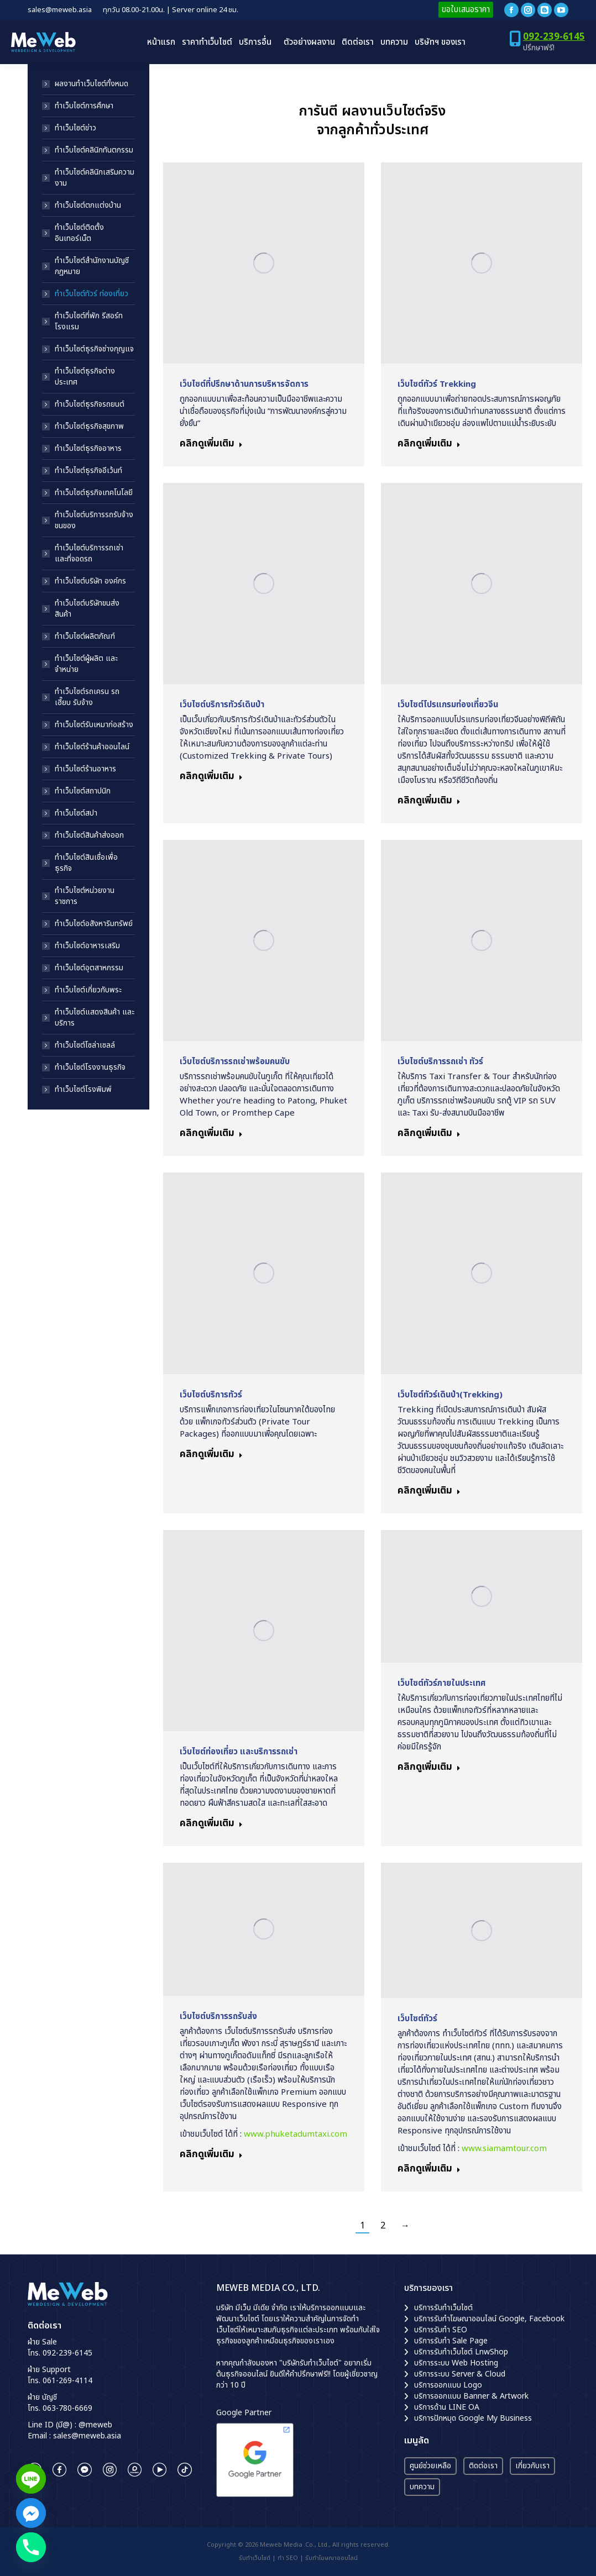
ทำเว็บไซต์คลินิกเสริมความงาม (94, 178)
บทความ (422, 2487)
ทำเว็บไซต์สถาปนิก (83, 791)
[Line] (31, 2479)
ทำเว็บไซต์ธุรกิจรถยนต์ (89, 404)
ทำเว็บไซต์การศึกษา (84, 106)
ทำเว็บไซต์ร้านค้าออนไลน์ (92, 747)
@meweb (95, 2425)
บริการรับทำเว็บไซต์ (443, 2308)
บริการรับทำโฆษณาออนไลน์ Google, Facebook (489, 2319)
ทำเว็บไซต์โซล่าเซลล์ (85, 1045)
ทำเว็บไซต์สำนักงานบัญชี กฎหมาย (92, 266)
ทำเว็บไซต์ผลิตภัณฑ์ (85, 636)
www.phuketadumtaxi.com (295, 2134)
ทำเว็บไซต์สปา (76, 813)
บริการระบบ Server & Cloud (459, 2374)
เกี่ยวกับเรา (532, 2466)
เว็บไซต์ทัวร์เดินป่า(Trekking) (450, 1395)
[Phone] (31, 2547)
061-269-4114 (67, 2380)
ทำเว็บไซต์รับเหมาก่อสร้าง (94, 724)
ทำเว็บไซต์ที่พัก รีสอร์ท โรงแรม (89, 322)
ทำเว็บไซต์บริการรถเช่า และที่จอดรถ (89, 554)
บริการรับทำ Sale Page (451, 2341)
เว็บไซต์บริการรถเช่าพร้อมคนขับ (235, 1061)
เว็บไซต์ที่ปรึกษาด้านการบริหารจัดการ (244, 384)
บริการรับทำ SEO (440, 2330)
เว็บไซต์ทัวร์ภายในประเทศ (441, 1683)
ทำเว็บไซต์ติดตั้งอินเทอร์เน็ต (79, 233)
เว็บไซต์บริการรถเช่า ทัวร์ (440, 1061)
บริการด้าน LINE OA (446, 2407)
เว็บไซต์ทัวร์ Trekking (437, 384)
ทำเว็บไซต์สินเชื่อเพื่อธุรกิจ (86, 863)
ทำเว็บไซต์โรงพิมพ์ (83, 1089)
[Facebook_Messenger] (31, 2513)
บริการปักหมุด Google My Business (473, 2418)
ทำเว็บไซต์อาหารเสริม (87, 945)
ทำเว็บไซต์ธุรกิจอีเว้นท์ (88, 470)
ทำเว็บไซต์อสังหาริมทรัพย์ (94, 923)
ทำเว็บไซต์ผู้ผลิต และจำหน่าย (86, 664)
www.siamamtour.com (504, 2148)
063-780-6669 (67, 2408)
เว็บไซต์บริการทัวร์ (211, 1395)
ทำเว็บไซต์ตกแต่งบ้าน (88, 205)
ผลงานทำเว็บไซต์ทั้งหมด (91, 84)
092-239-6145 (554, 37)
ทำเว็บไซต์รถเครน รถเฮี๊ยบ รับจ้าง (87, 697)
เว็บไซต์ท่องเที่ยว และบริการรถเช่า (238, 1752)
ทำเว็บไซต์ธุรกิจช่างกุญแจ (94, 349)
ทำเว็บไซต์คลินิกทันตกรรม (94, 150)
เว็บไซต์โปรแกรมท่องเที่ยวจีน (448, 704)
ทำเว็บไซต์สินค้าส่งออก (89, 835)
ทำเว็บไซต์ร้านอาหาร (85, 769)
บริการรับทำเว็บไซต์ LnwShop (461, 2352)
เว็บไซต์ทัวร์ (417, 2018)
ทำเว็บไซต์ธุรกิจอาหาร (88, 448)
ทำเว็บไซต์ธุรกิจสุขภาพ (89, 426)
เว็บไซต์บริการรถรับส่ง (218, 2016)
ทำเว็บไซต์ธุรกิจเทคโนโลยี (94, 492)
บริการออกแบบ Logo (448, 2385)
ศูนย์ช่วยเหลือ (430, 2466)
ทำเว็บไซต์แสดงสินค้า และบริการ (94, 1018)
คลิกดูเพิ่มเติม (211, 444)
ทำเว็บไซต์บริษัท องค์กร (90, 581)
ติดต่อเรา (483, 2466)
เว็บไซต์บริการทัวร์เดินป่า (222, 704)
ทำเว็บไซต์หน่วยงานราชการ (84, 896)
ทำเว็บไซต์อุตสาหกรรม (89, 968)
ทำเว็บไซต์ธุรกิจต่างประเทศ (85, 377)
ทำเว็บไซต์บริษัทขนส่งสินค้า (87, 609)
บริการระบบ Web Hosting (456, 2363)
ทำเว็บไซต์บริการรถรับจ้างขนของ (94, 520)
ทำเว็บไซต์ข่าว (75, 128)
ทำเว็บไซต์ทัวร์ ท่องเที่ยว (91, 293)
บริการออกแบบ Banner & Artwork (471, 2396)
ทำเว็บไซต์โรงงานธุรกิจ (90, 1067)
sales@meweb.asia (87, 2436)
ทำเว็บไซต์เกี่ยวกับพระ (88, 990)
